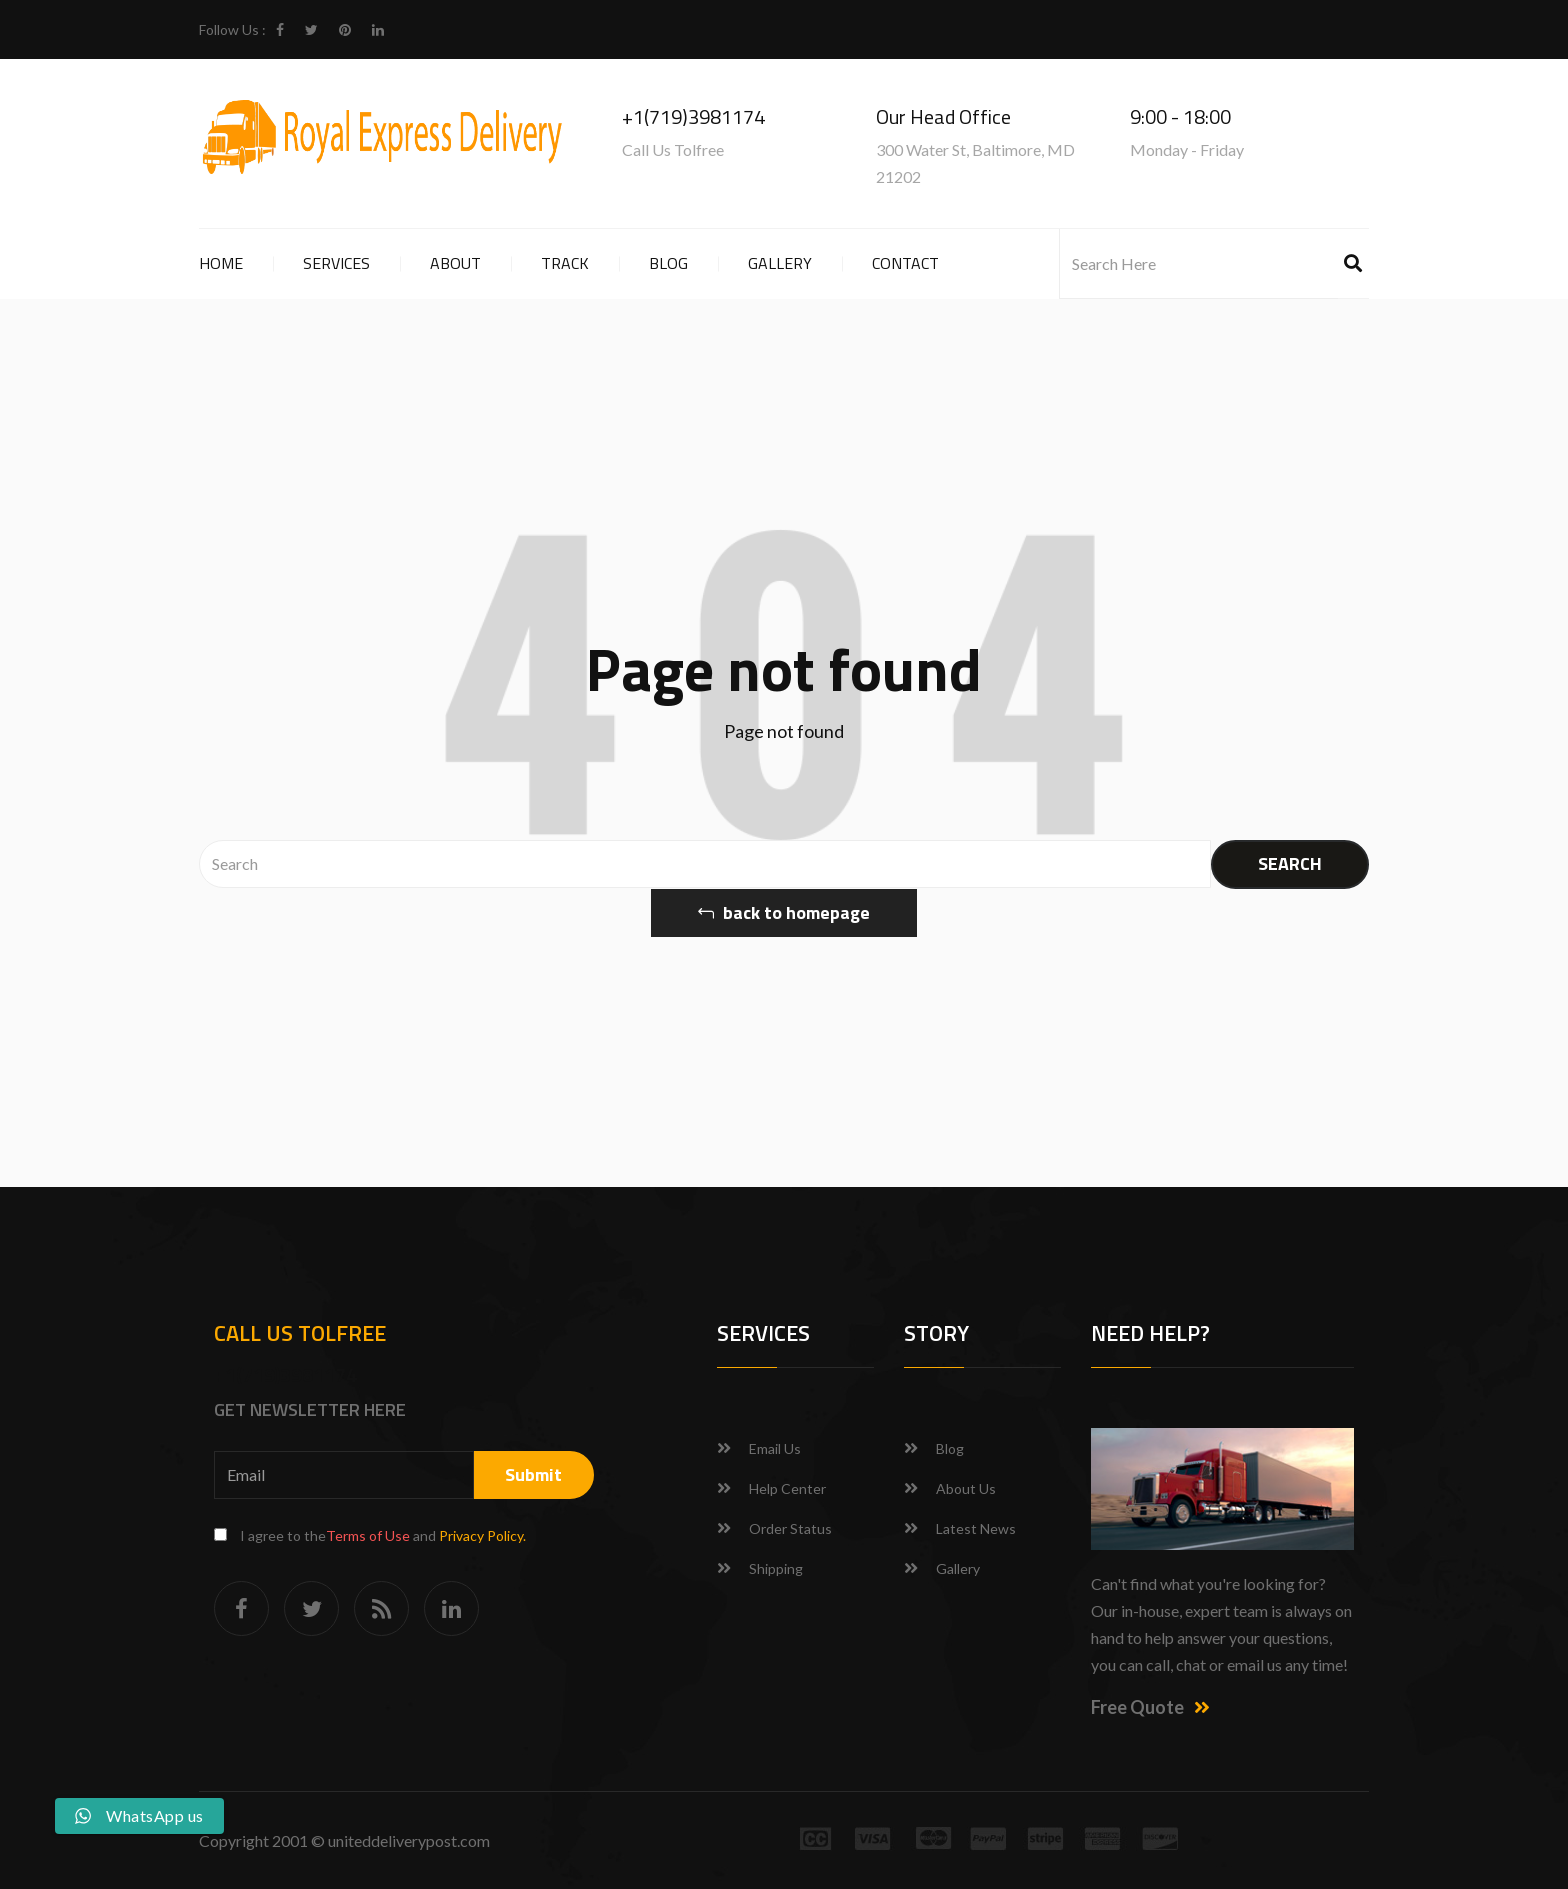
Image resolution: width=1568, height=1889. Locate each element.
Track (565, 263)
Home (221, 263)
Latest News (976, 1528)
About (455, 263)
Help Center (787, 1488)
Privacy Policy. (482, 1535)
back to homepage (784, 912)
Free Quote (1150, 1707)
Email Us (775, 1448)
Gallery (780, 263)
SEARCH (1290, 863)
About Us (966, 1488)
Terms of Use (368, 1535)
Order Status (790, 1528)
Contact (905, 263)
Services (336, 263)
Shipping (776, 1568)
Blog (668, 263)
